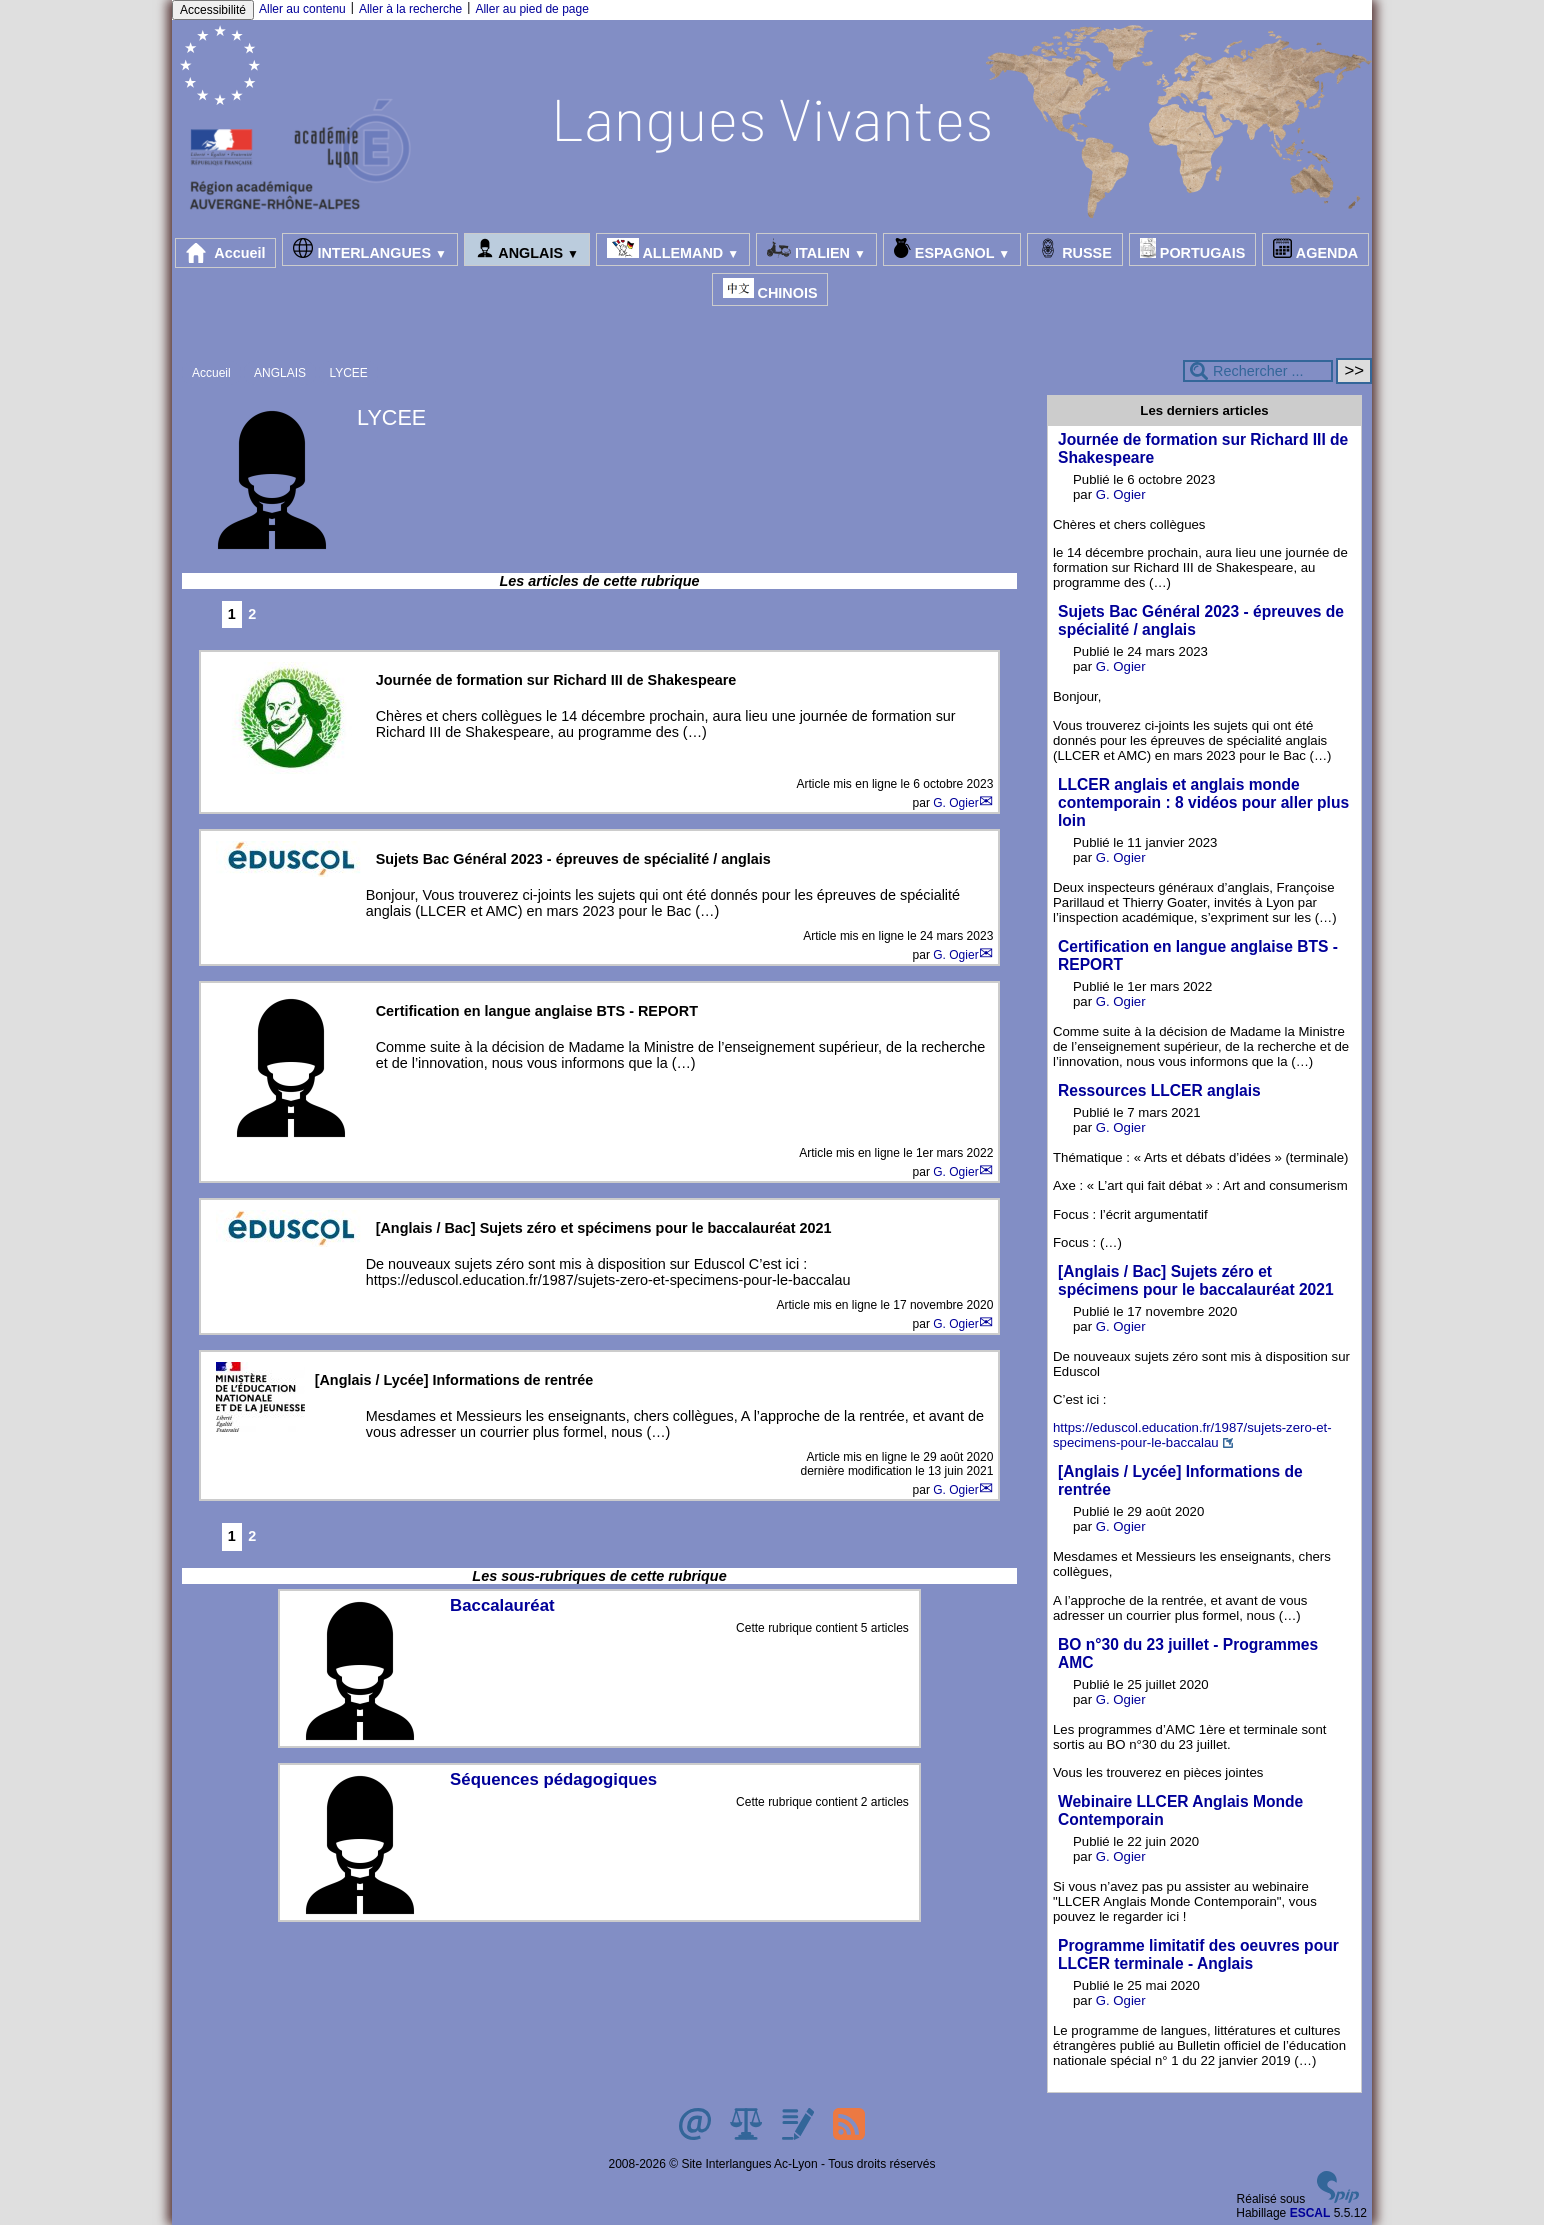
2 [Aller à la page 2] (252, 614)
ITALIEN (816, 249)
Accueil (226, 253)
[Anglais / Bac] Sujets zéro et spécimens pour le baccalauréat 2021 (1196, 1280)
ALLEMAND (673, 249)
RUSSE (1075, 249)
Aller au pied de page (531, 9)
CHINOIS (770, 289)
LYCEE (348, 373)
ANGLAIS (527, 249)
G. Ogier (955, 803)
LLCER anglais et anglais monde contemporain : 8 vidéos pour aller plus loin (1203, 802)
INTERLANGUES (369, 249)
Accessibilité (213, 10)
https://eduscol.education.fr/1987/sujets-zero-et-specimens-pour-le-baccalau (1192, 1435)
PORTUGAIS (1193, 249)
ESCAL (1310, 2213)
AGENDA (1315, 249)
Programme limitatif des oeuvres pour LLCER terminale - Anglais (1198, 1954)
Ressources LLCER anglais (1159, 1090)
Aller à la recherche (410, 9)
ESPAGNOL (952, 249)
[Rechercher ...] (1258, 371)
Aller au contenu (302, 9)
